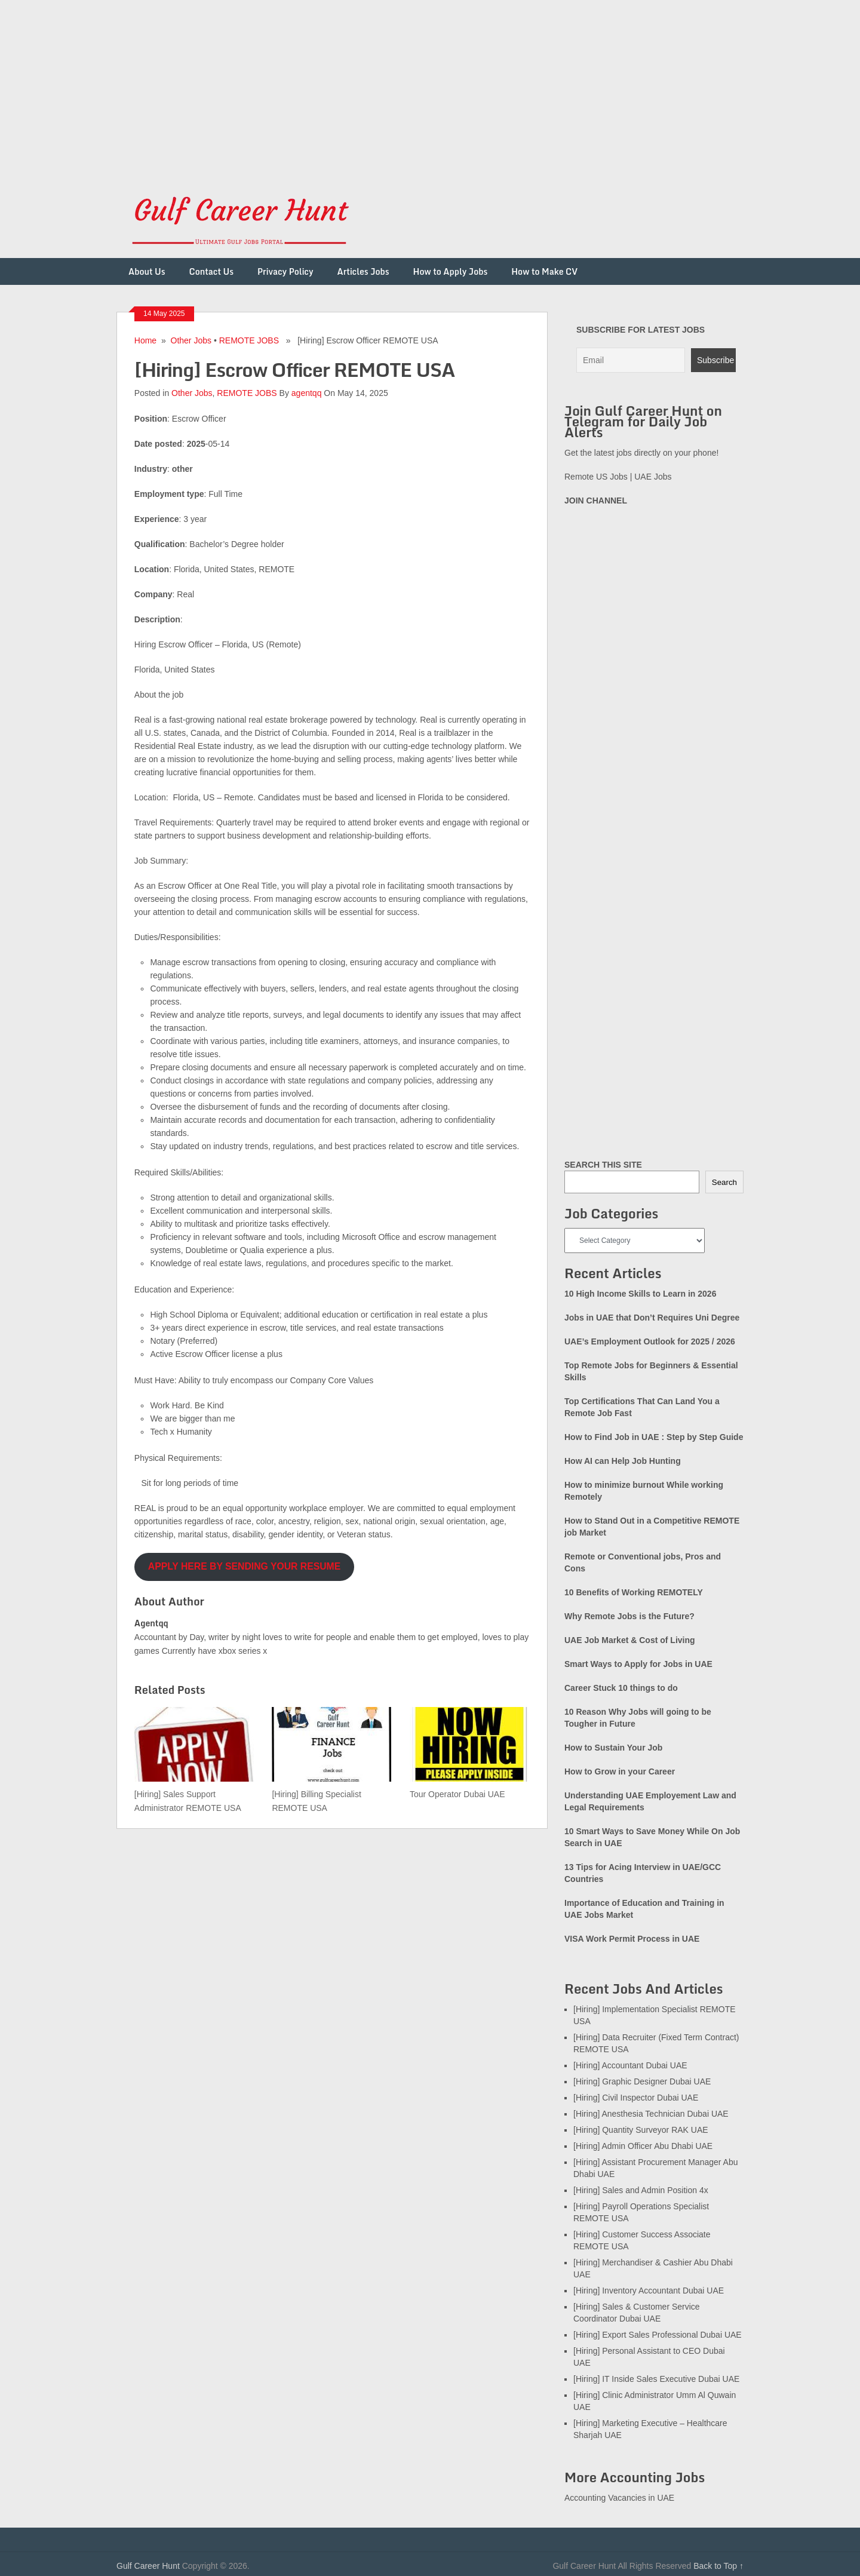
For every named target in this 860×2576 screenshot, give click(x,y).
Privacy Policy (285, 271)
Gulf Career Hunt (148, 2566)
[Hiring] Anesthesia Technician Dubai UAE (651, 2113)
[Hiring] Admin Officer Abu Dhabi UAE (642, 2146)
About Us (146, 271)
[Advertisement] (358, 83)
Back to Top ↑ (718, 2566)
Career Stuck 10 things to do (621, 1688)
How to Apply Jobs (450, 271)
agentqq (306, 393)
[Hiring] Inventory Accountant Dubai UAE (648, 2290)
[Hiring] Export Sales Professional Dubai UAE (657, 2334)
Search (724, 1182)
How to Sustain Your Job (613, 1747)
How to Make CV (544, 271)
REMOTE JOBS (249, 340)
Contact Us (211, 271)
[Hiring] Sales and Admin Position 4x (640, 2190)
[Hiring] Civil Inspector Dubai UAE (635, 2097)
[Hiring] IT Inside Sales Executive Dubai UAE (656, 2379)
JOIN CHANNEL (595, 500)
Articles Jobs (363, 271)
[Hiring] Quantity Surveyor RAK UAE (640, 2130)
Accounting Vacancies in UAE (619, 2498)
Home (145, 340)
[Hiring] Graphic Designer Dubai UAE (642, 2081)
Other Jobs (191, 340)
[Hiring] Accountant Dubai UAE (630, 2065)
